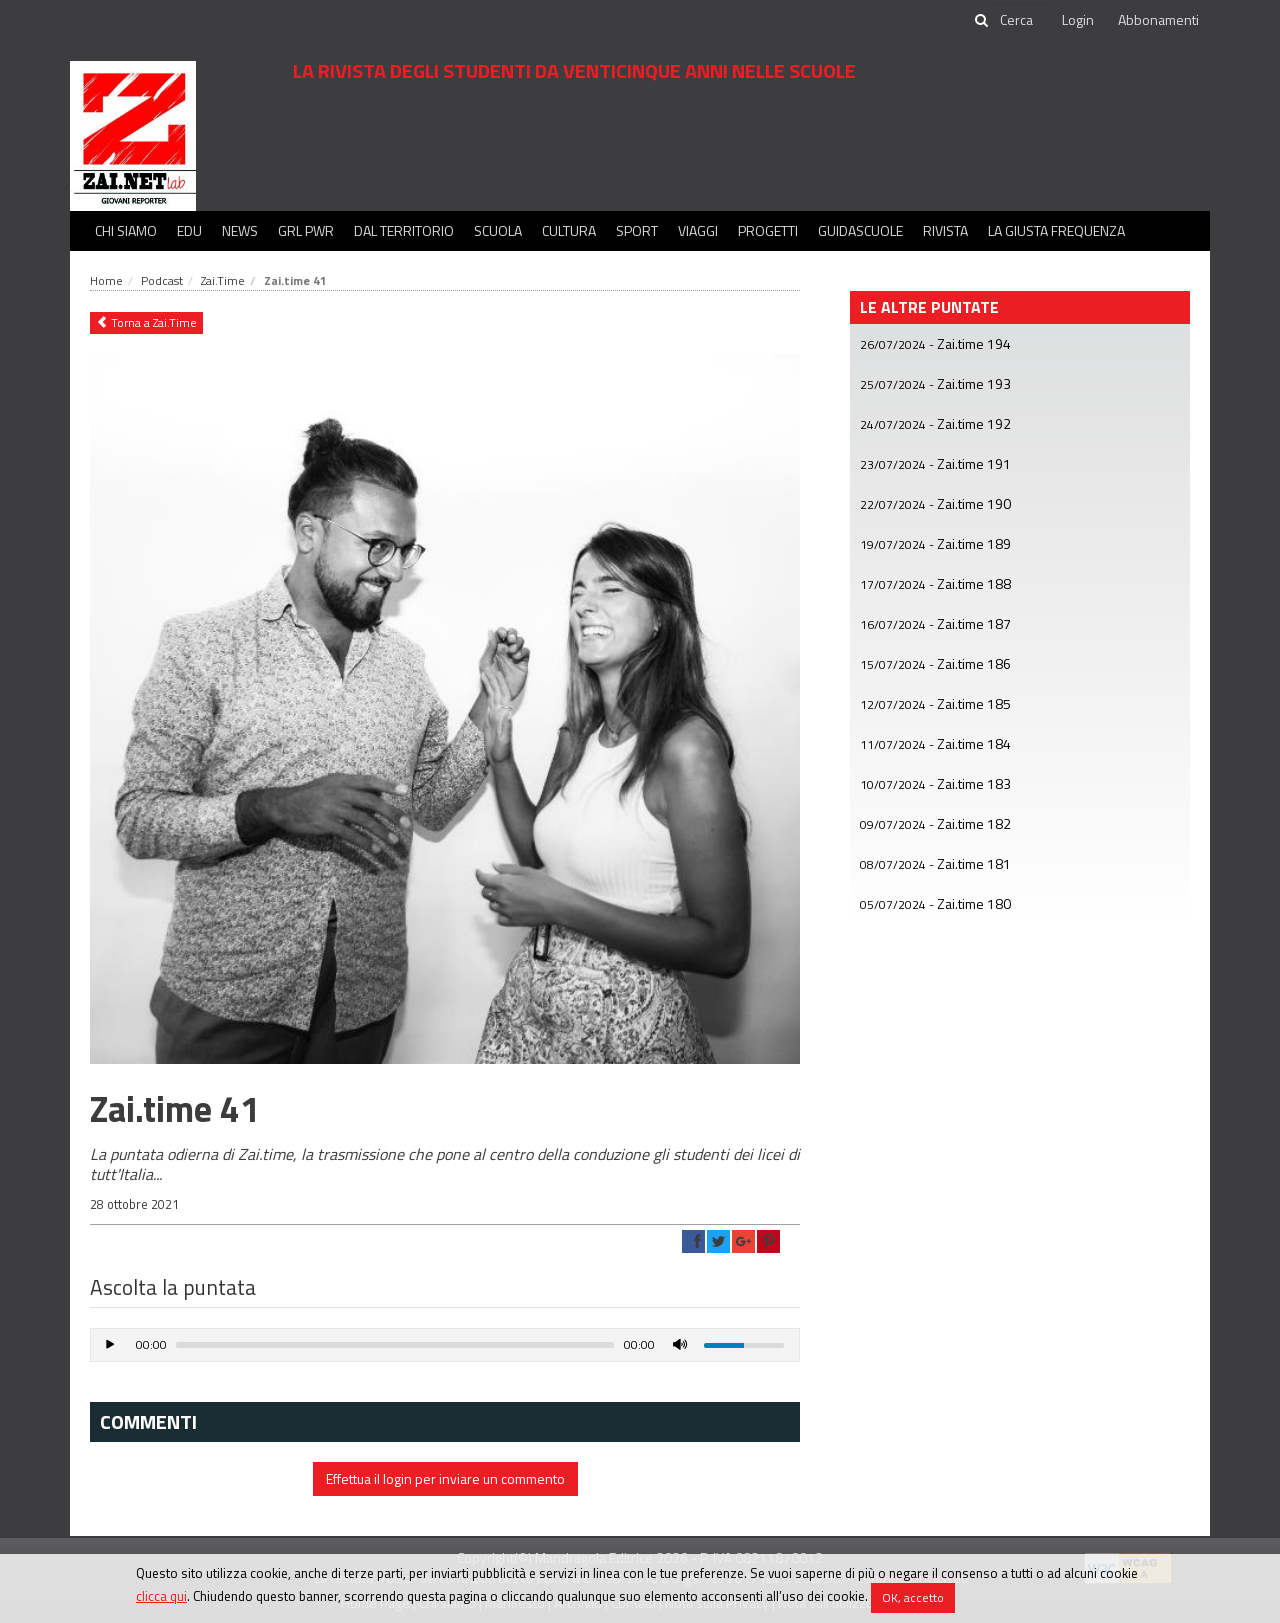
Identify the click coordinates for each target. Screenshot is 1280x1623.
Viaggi (698, 230)
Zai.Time (223, 280)
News (240, 230)
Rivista (945, 230)
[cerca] (1018, 20)
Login (1078, 19)
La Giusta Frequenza (1056, 230)
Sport (637, 230)
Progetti (768, 230)
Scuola (498, 230)
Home (106, 280)
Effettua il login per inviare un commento (445, 1478)
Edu (189, 230)
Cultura (569, 230)
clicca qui (161, 1596)
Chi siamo (126, 230)
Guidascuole (860, 230)
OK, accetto (913, 1597)
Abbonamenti (1158, 19)
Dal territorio (404, 230)
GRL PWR (306, 230)
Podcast (162, 280)
